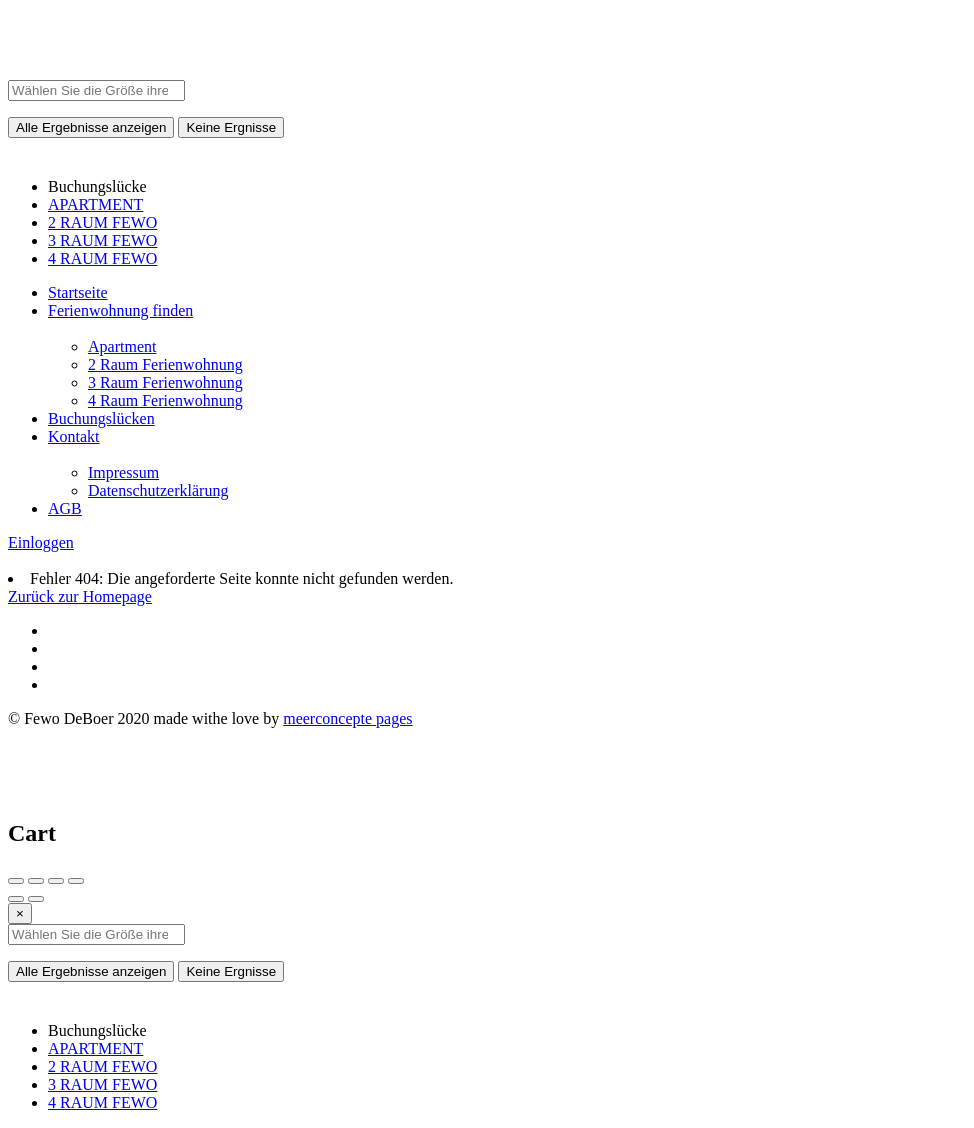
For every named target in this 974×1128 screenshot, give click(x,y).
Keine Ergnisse (231, 127)
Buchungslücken (101, 418)
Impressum (123, 472)
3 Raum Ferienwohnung (165, 382)
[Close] (20, 913)
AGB (65, 508)
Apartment (122, 346)
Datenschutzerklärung (158, 490)
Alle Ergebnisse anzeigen (91, 127)
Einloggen (41, 542)
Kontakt (74, 436)
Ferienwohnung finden (120, 310)
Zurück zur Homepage (80, 596)
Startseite (78, 292)
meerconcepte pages (347, 718)
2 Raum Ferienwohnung (165, 364)
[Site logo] (33, 70)
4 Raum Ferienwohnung (165, 400)
